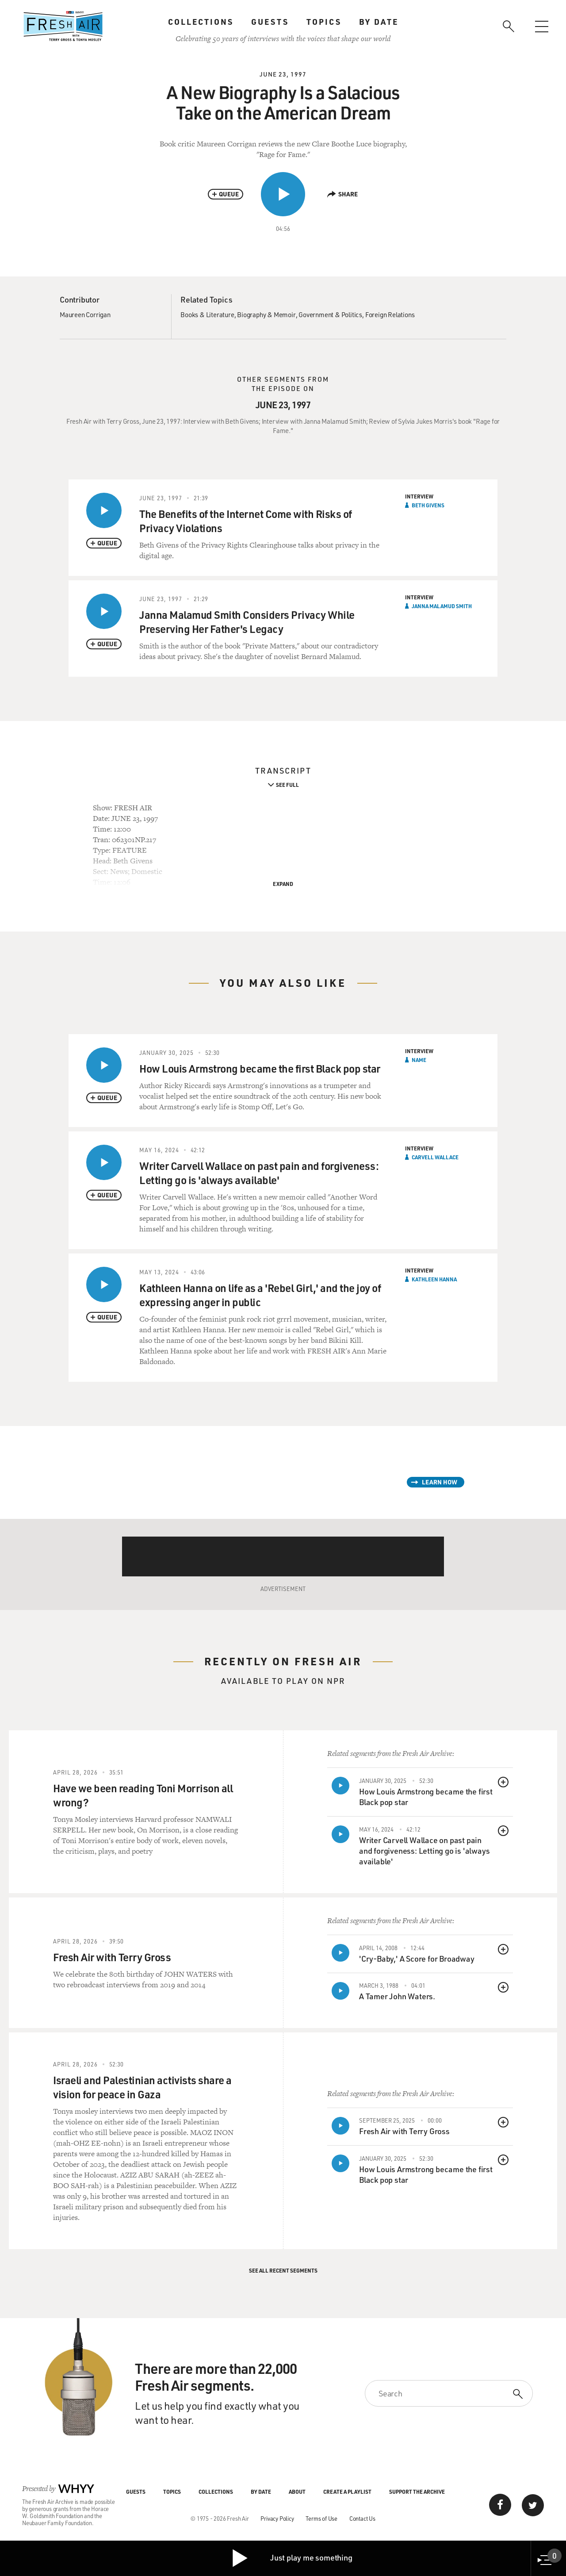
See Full (287, 784)
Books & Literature (207, 314)
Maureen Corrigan (85, 314)
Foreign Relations (390, 314)
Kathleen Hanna (434, 1279)
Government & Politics (330, 314)
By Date (378, 21)
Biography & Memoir (266, 314)
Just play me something (291, 2558)
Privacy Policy (277, 2518)
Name (419, 1059)
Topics (323, 21)
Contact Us (362, 2518)
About (297, 2491)
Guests (270, 21)
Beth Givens (428, 505)
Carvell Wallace (435, 1157)
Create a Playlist (347, 2491)
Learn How (439, 1482)
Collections (200, 21)
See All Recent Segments (283, 2270)
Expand (283, 883)
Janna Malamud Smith (442, 606)
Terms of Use (321, 2518)
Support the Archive (417, 2491)
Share (342, 194)
